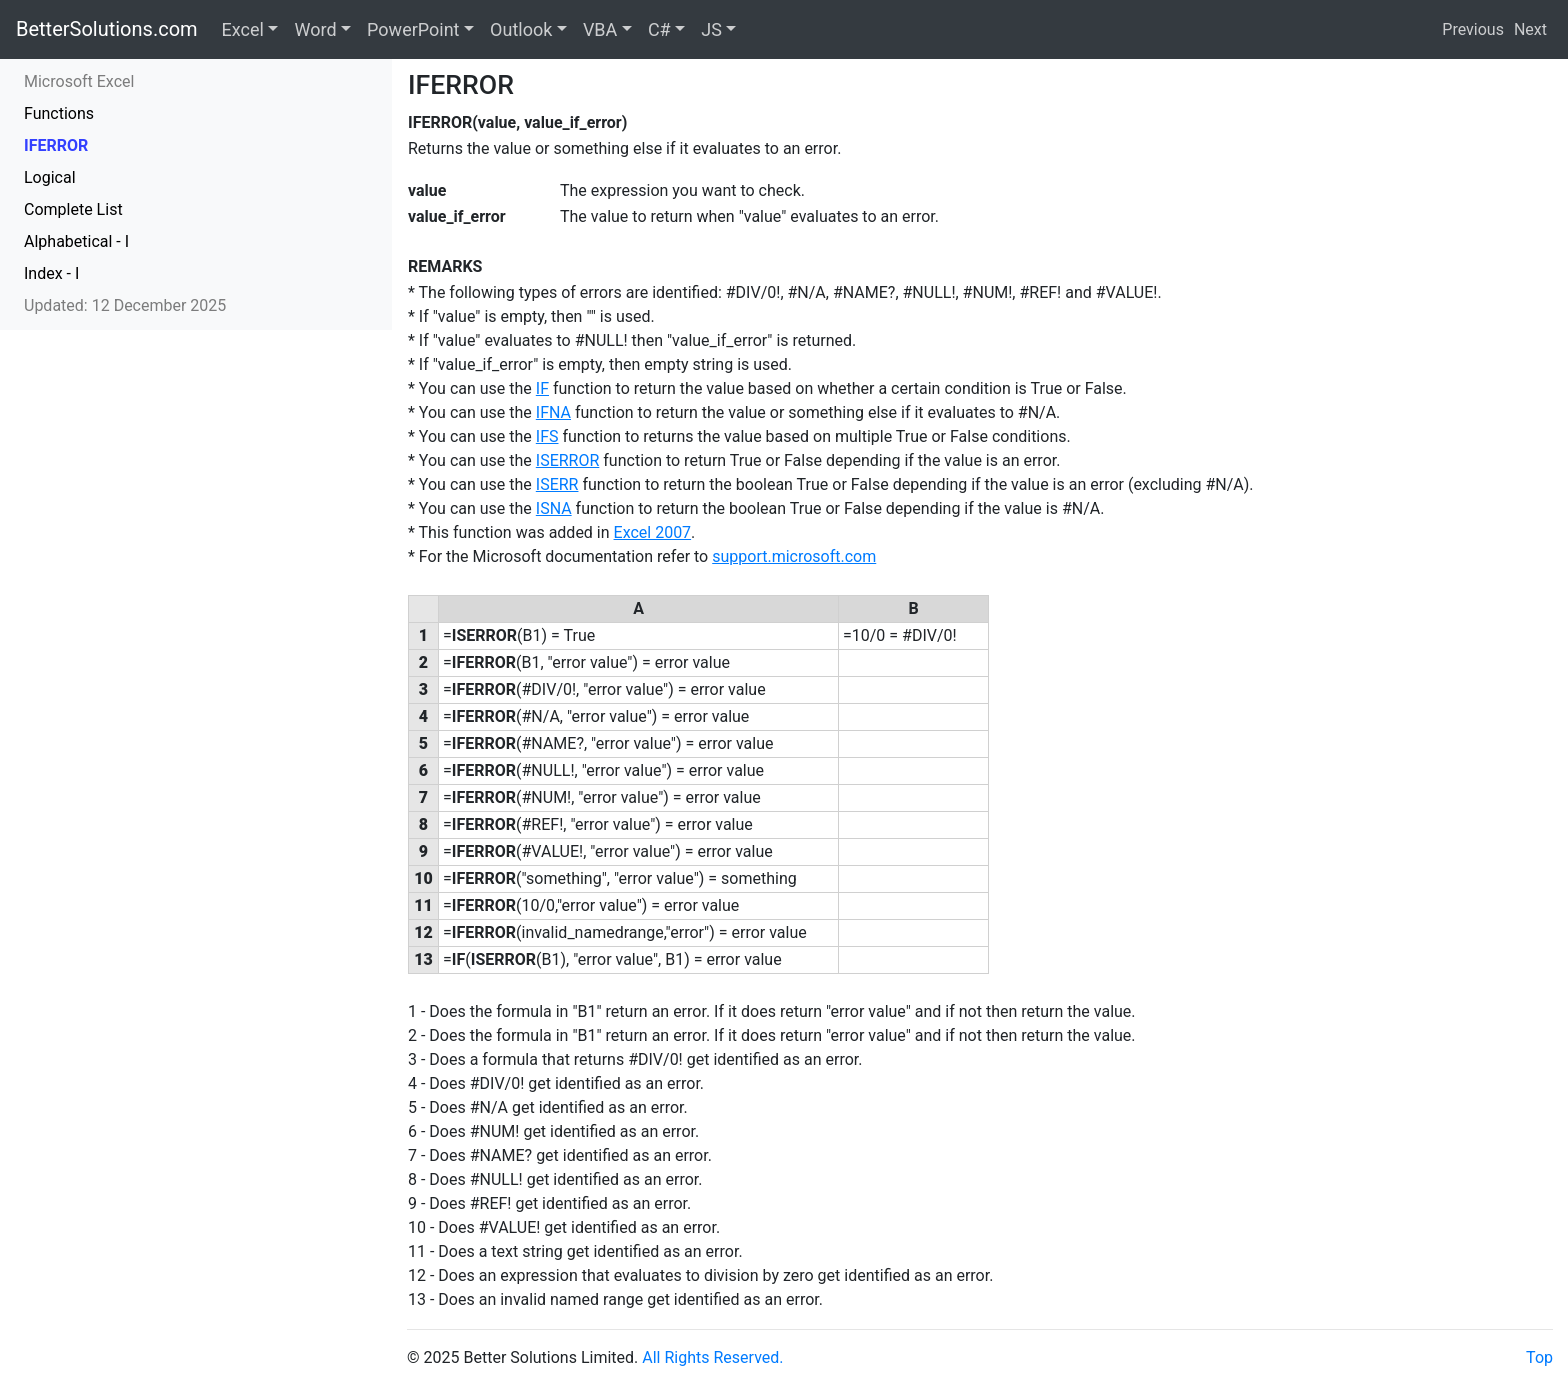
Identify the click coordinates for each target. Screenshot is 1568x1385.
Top (1539, 1357)
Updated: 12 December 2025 (125, 305)
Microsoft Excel (79, 81)
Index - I (51, 273)
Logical (50, 177)
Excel (243, 29)
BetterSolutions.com (107, 29)
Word (315, 29)
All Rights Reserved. (712, 1357)
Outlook (521, 29)
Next (1530, 29)
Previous (1473, 29)
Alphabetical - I (76, 241)
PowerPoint (413, 29)
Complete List (73, 209)
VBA (600, 29)
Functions (59, 113)
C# (659, 29)
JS (711, 29)
